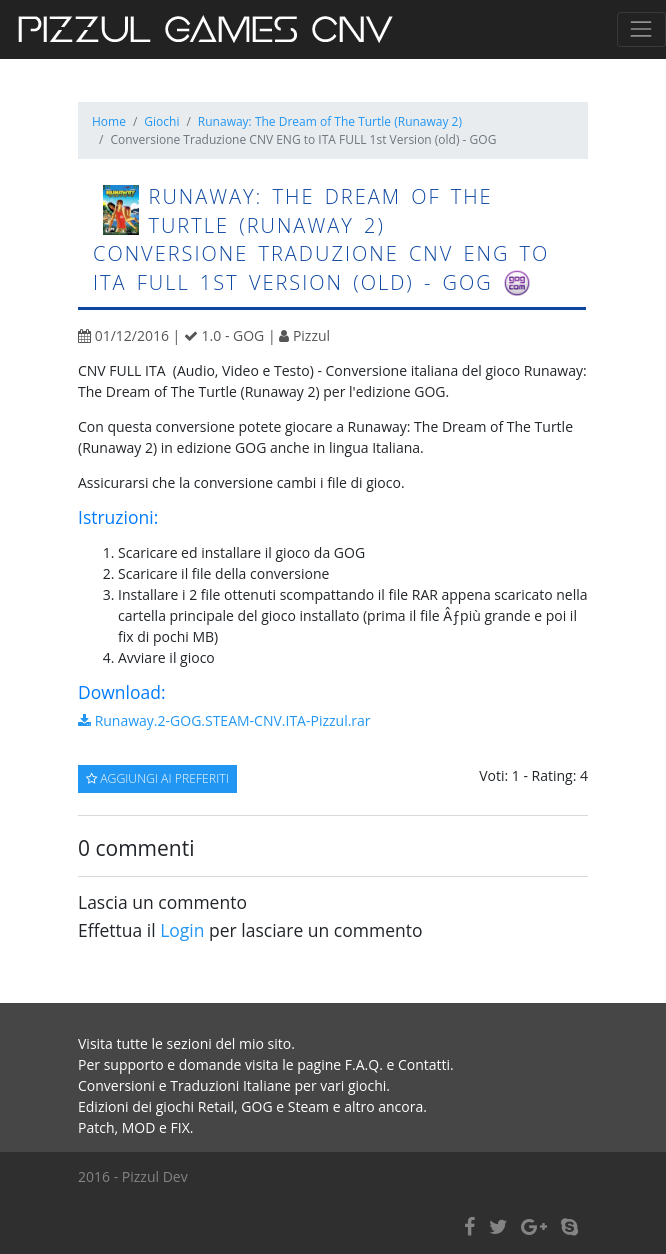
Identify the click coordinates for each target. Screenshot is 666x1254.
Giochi (161, 121)
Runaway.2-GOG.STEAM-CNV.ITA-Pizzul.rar (224, 720)
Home (109, 121)
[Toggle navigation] (641, 29)
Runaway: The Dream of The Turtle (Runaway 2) (330, 121)
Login (182, 930)
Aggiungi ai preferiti (157, 778)
